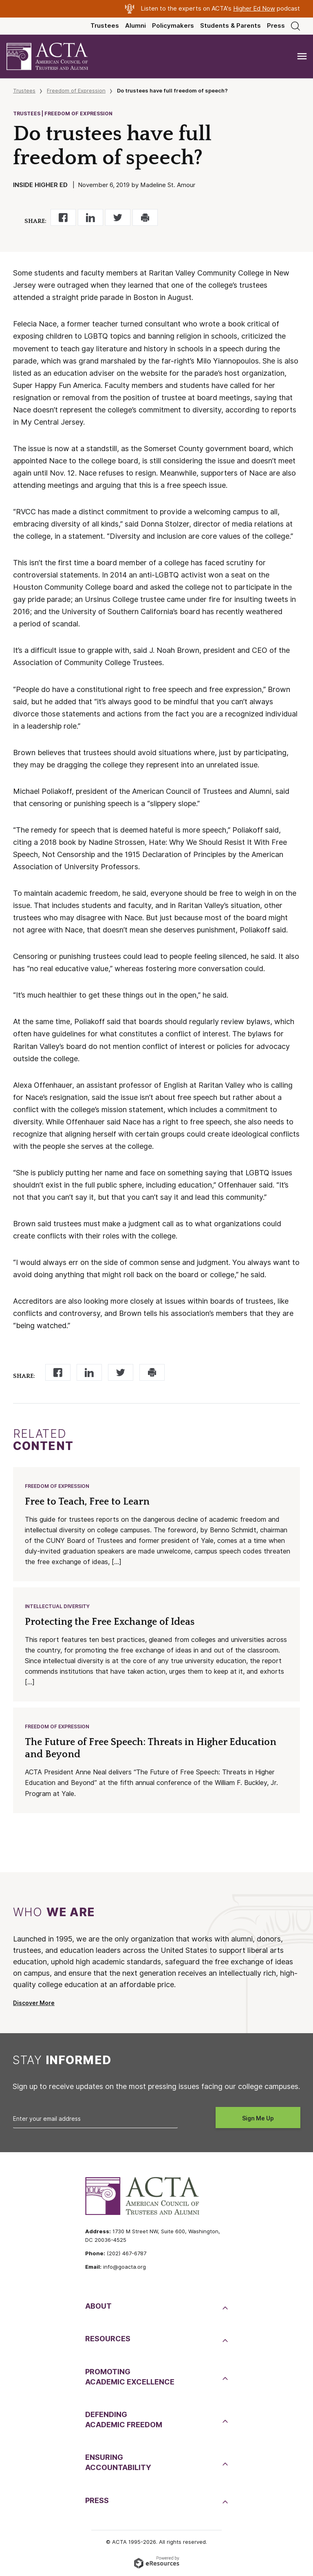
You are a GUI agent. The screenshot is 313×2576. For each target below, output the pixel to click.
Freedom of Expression (76, 90)
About (98, 2306)
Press (276, 25)
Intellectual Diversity (57, 1606)
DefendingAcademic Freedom (123, 2419)
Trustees (104, 25)
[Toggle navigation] (302, 56)
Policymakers (173, 25)
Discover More (34, 2003)
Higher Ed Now (254, 8)
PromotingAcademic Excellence (129, 2376)
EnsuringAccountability (118, 2462)
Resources (107, 2338)
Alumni (135, 25)
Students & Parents (230, 25)
